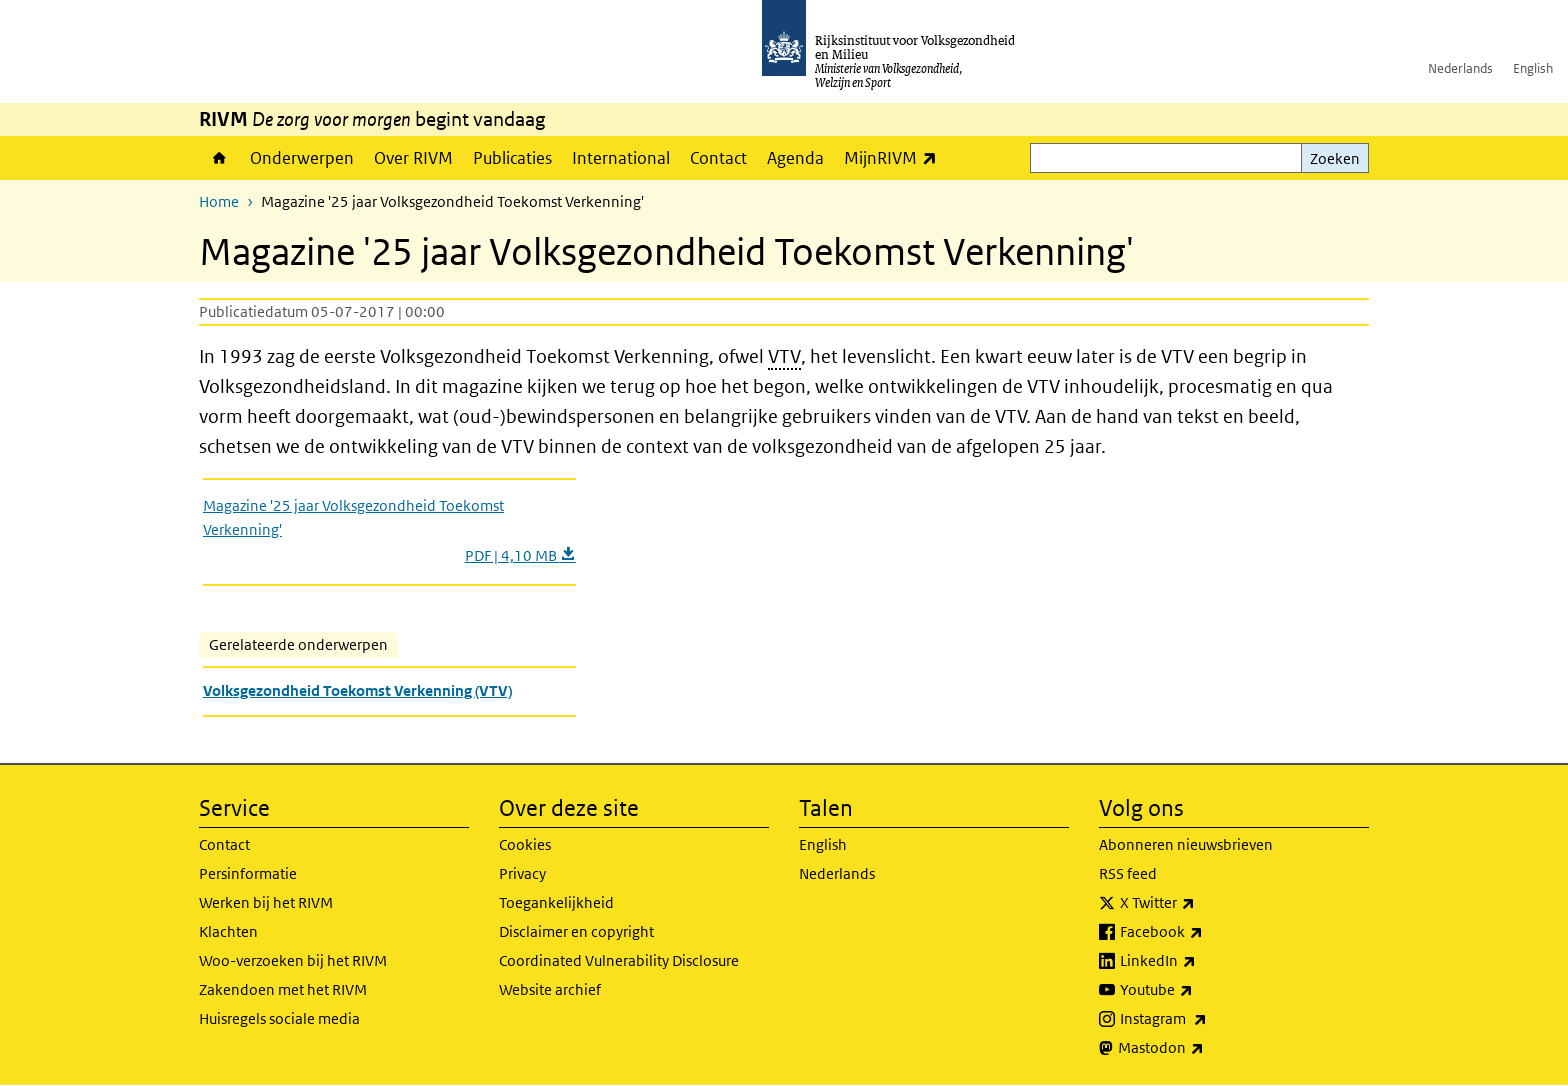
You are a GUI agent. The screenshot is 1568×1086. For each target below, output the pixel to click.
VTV (784, 356)
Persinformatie (248, 873)
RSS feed (1128, 873)
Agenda (795, 158)
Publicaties (512, 158)
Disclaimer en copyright (576, 931)
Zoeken (1335, 158)
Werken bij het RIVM (266, 902)
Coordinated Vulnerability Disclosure (619, 960)
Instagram (1207, 1019)
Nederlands (1460, 68)
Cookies (525, 844)
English (1533, 68)
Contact (718, 158)
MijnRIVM (895, 157)
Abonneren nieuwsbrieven (1186, 844)
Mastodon (1205, 1048)
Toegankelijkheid (556, 902)
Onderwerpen (302, 158)
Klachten (228, 931)
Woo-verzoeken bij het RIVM (293, 960)
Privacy (522, 873)
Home (219, 158)
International (621, 158)
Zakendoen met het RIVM (283, 989)
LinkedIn (1202, 961)
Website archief (550, 989)
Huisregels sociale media (279, 1018)
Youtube (1200, 990)
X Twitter (1201, 903)
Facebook (1205, 932)
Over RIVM (413, 158)
